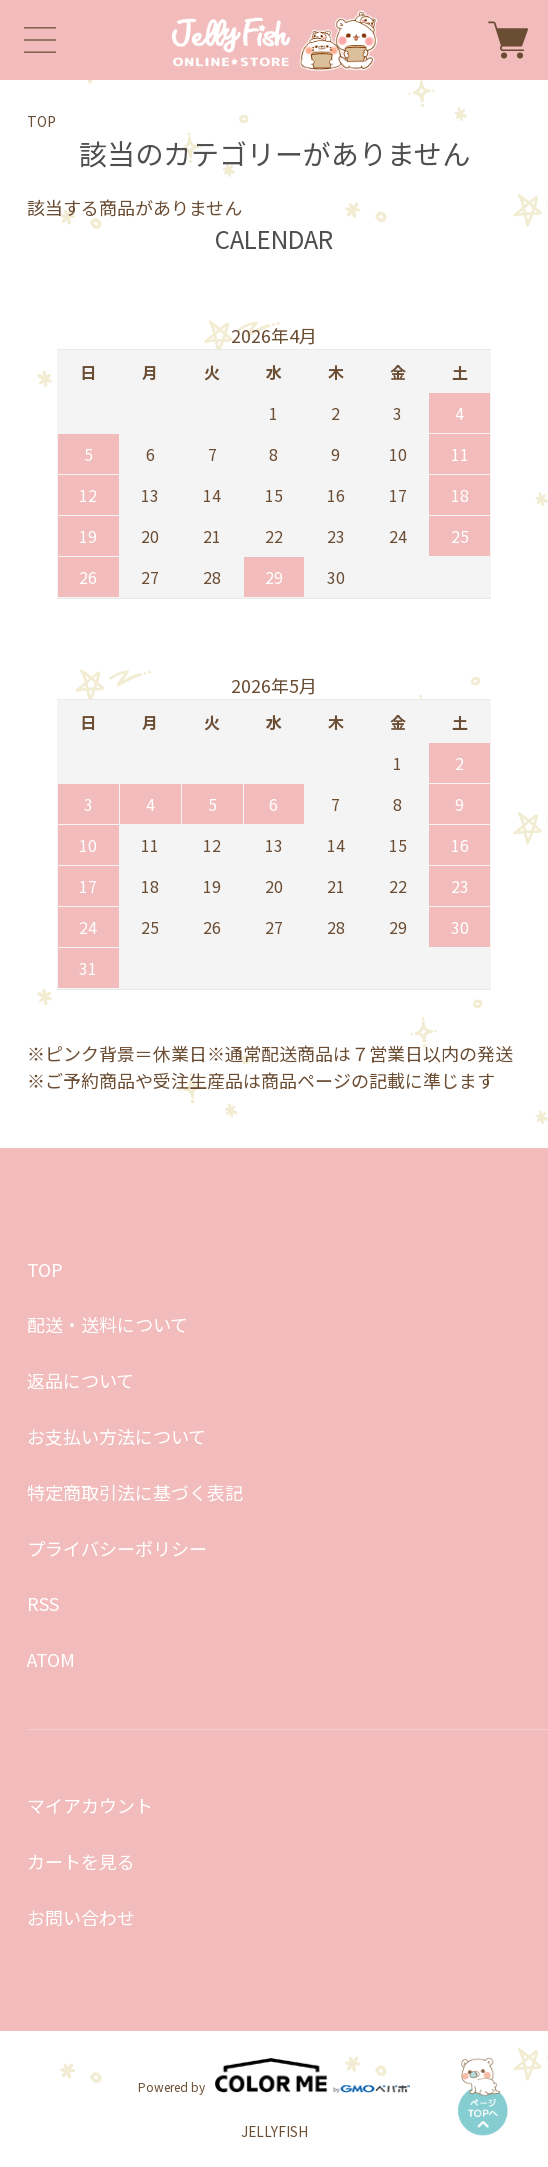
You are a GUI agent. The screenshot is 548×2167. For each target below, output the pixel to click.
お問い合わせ (81, 1917)
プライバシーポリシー (117, 1548)
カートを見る (81, 1861)
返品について (80, 1380)
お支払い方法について (116, 1436)
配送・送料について (107, 1324)
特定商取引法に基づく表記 (135, 1492)
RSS (43, 1603)
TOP (41, 121)
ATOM (51, 1659)
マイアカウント (90, 1805)
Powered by (273, 2075)
